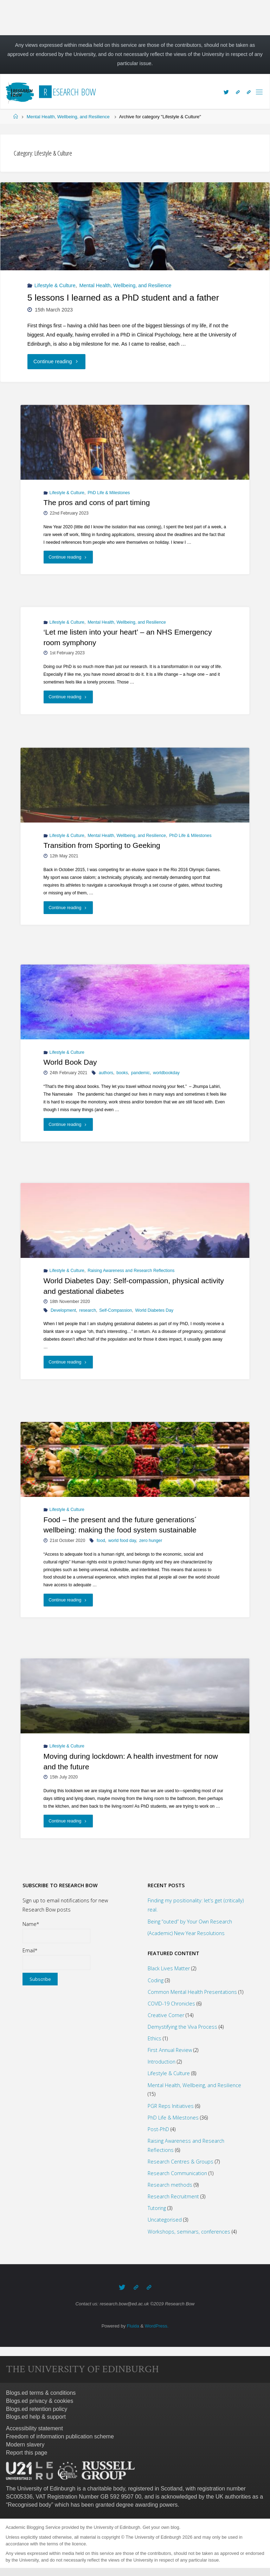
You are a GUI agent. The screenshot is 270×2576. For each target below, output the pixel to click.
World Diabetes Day (154, 1310)
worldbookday (166, 1072)
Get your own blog (161, 2527)
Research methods (170, 2184)
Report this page (26, 2452)
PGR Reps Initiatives (171, 2106)
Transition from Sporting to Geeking (102, 846)
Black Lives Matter (169, 1968)
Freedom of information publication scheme (60, 2436)
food (101, 1540)
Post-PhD (158, 2129)
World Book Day (70, 1062)
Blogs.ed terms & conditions (41, 2392)
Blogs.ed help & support (36, 2416)
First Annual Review (170, 2050)
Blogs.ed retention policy (36, 2408)
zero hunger (150, 1540)
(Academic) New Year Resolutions (186, 1933)
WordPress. (156, 2325)
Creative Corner (166, 2015)
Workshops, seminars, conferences (189, 2231)
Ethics (154, 2038)
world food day (122, 1540)
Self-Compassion (115, 1310)
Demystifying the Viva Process (182, 2026)
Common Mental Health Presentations (192, 1992)
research (87, 1310)
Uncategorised (165, 2219)
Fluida (132, 2325)
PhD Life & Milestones (109, 492)
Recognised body (29, 2504)
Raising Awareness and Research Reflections (131, 1270)
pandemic (140, 1072)
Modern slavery (25, 2444)
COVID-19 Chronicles (171, 2003)
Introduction (161, 2061)
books (122, 1072)
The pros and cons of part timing (97, 503)
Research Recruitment (173, 2196)
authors (106, 1072)
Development (63, 1310)
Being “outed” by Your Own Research (190, 1921)
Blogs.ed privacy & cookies (39, 2400)
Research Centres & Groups (180, 2161)
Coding (155, 1980)
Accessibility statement (34, 2428)
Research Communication (177, 2173)
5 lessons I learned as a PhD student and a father (123, 297)
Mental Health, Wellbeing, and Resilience (68, 116)
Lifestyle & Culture (55, 285)
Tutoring (157, 2208)
